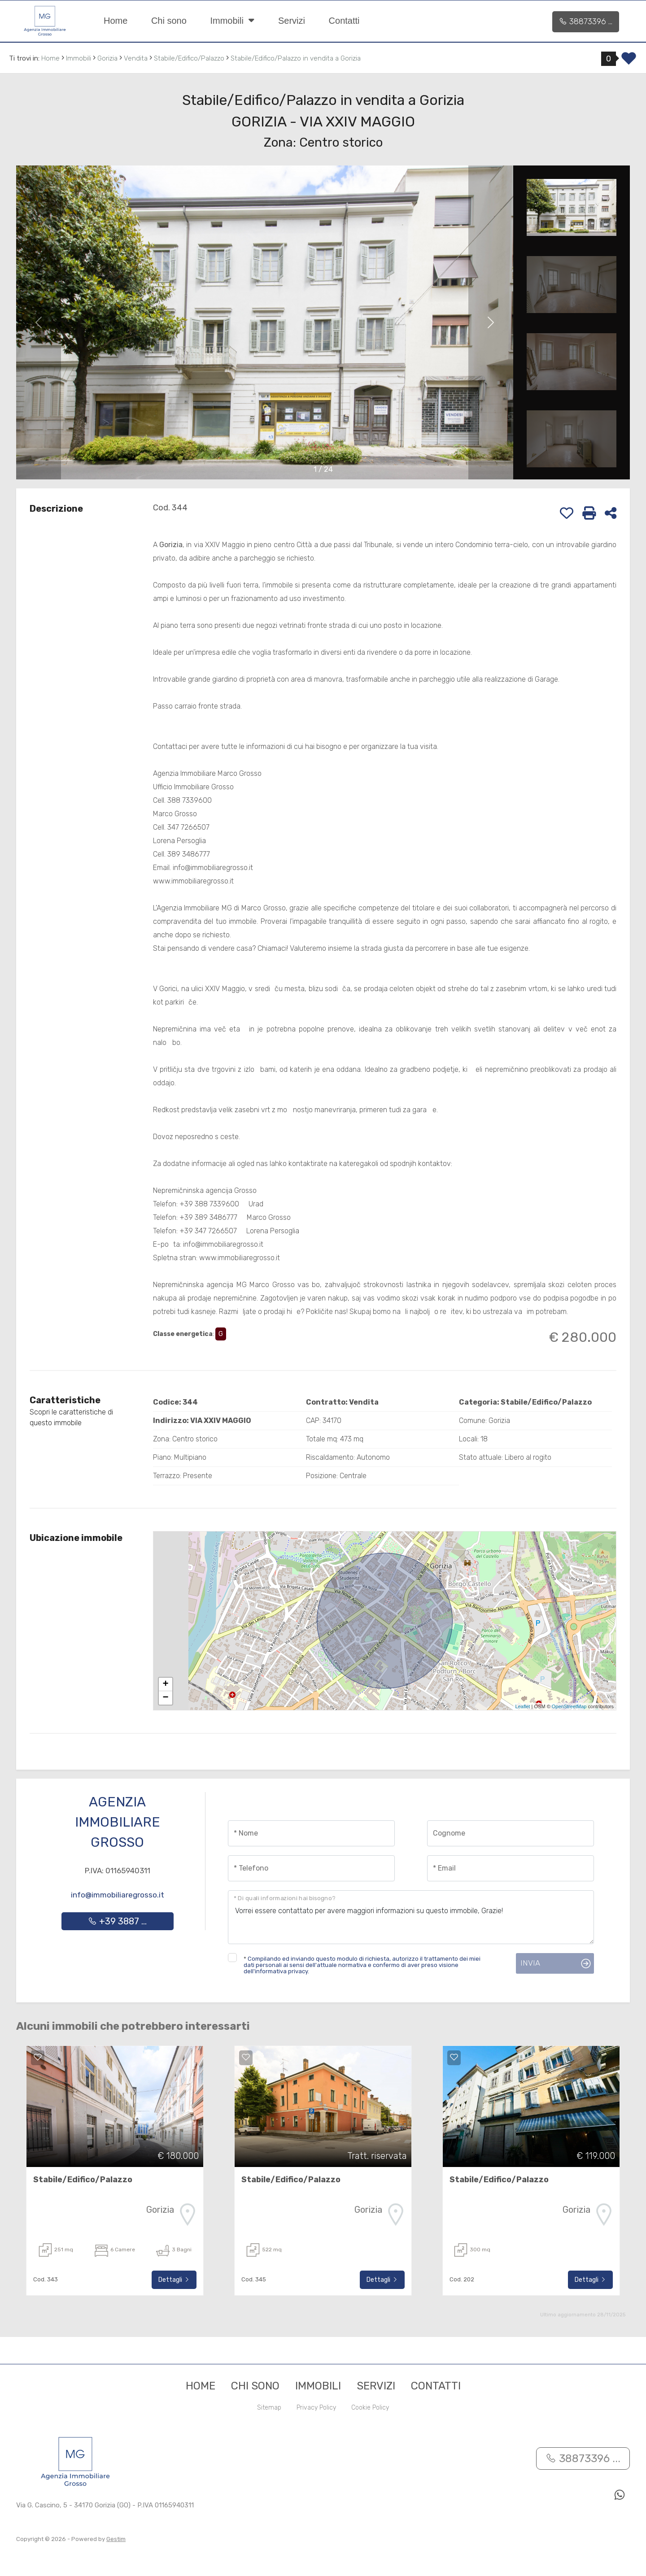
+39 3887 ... (117, 1921)
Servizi (291, 21)
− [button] (166, 1698)
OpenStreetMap (569, 1706)
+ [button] (166, 1684)
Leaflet (522, 1706)
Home (115, 21)
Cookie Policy (370, 2407)
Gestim (116, 2539)
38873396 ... (585, 21)
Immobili (232, 20)
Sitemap (269, 2407)
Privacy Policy (316, 2407)
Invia (530, 1962)
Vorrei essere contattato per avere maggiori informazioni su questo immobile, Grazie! (411, 1917)
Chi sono (169, 21)
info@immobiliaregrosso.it (117, 1894)
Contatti (344, 21)
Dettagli (174, 2280)
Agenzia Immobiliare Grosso (117, 1822)
